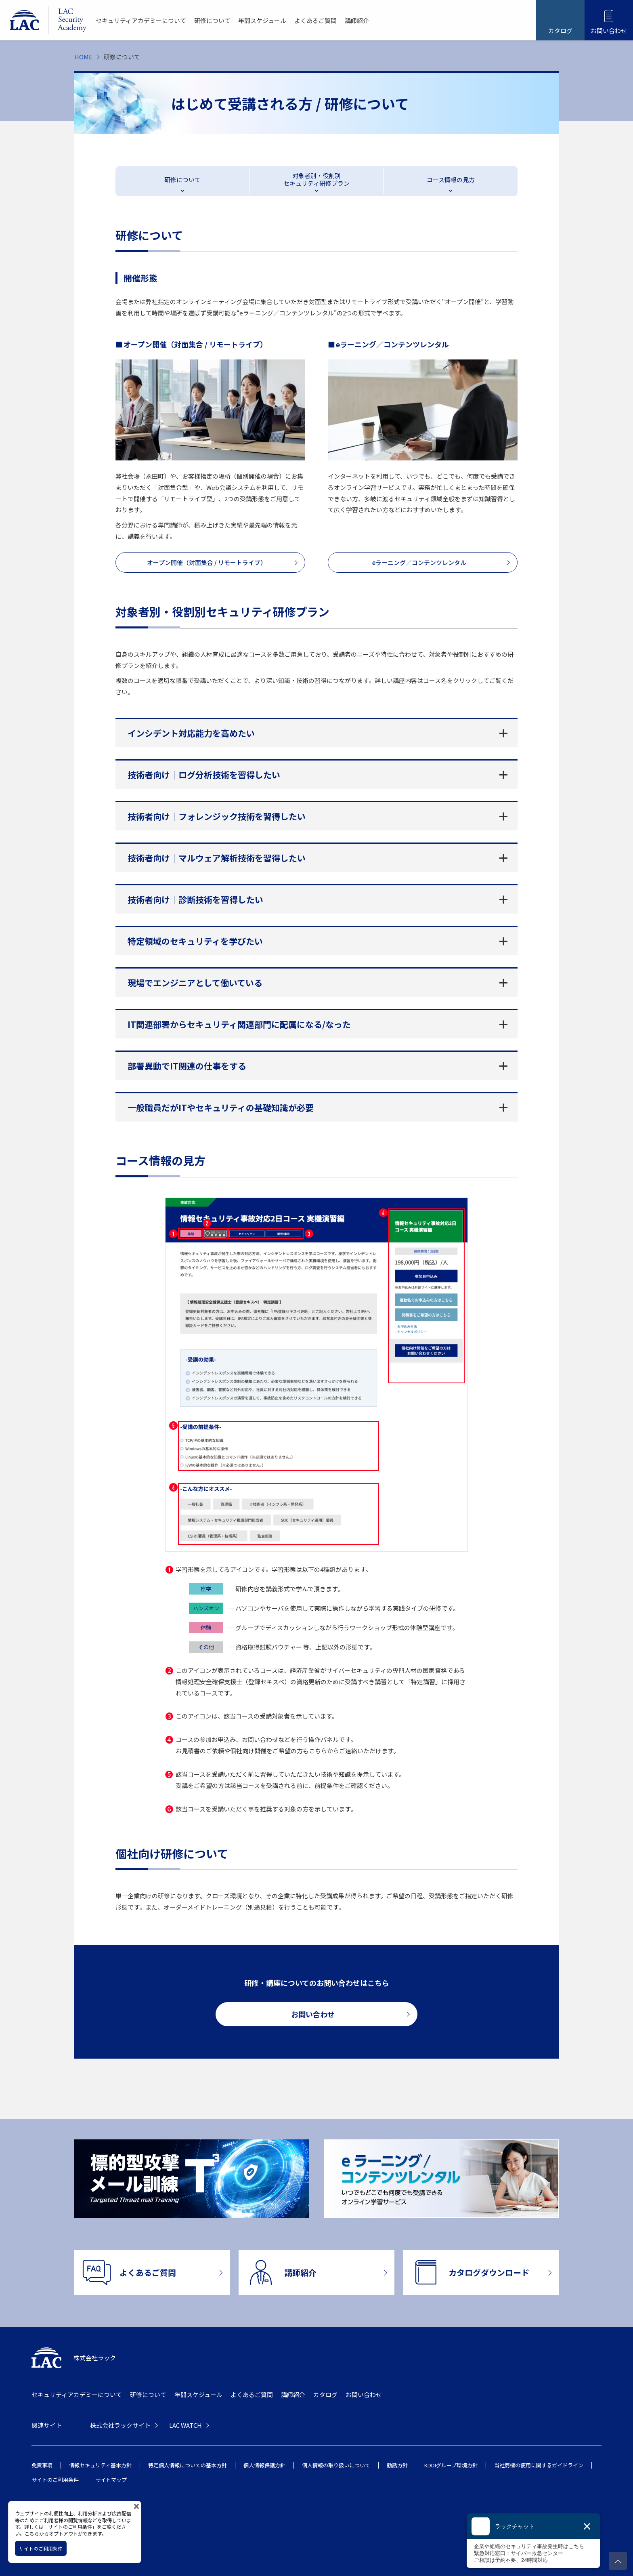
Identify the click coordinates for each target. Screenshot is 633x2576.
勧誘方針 (397, 2465)
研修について (212, 20)
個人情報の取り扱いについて (336, 2465)
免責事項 (41, 2465)
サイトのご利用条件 (55, 2480)
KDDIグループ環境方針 (451, 2465)
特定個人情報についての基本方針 (187, 2465)
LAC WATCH (185, 2425)
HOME (83, 57)
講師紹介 (357, 20)
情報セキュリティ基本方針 (100, 2465)
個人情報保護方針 (264, 2465)
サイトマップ (111, 2480)
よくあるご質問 (315, 20)
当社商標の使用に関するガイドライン (538, 2465)
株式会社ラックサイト (120, 2425)
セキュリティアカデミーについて (141, 20)
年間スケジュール (262, 20)
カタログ (325, 2394)
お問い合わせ (364, 2394)
